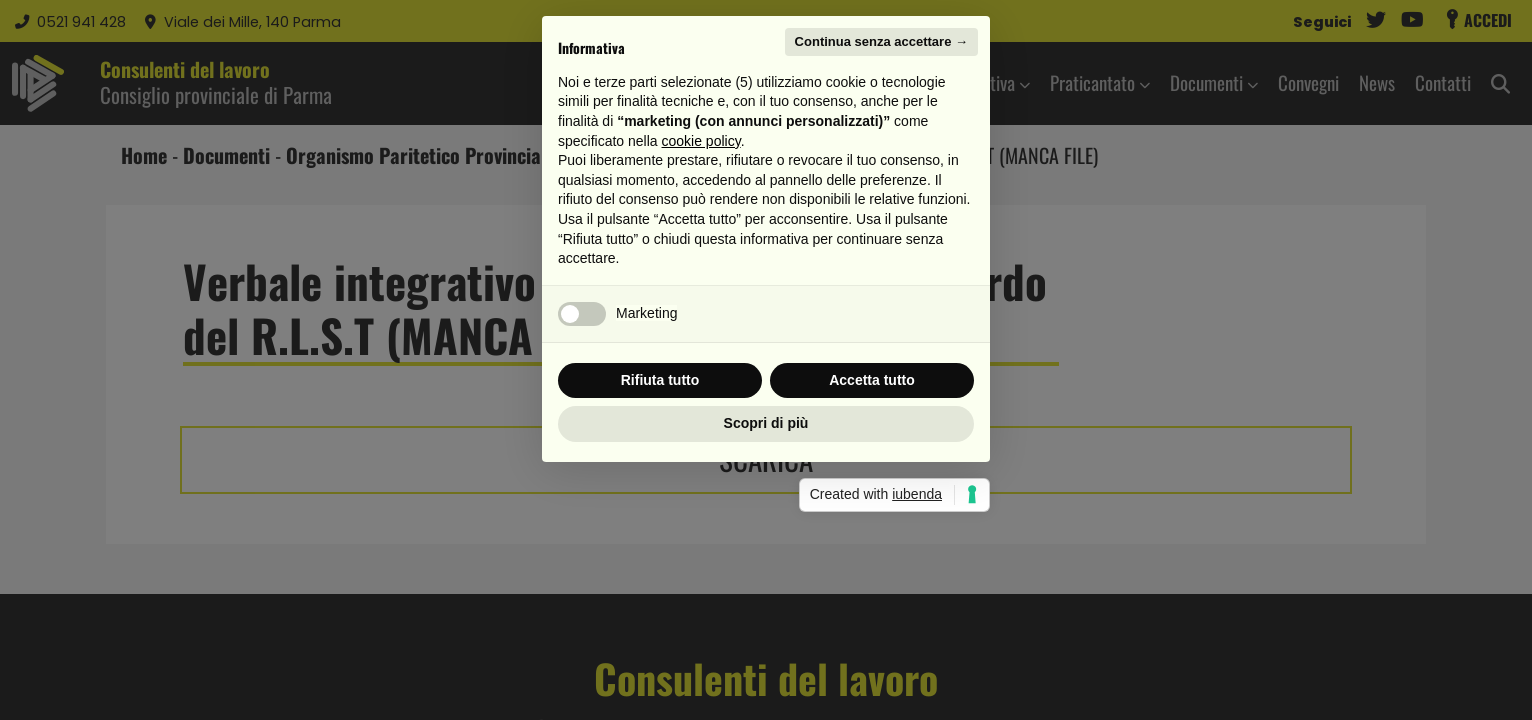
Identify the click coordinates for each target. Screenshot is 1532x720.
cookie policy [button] (701, 262)
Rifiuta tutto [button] (660, 501)
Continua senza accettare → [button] (881, 162)
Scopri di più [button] (766, 544)
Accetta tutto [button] (872, 501)
